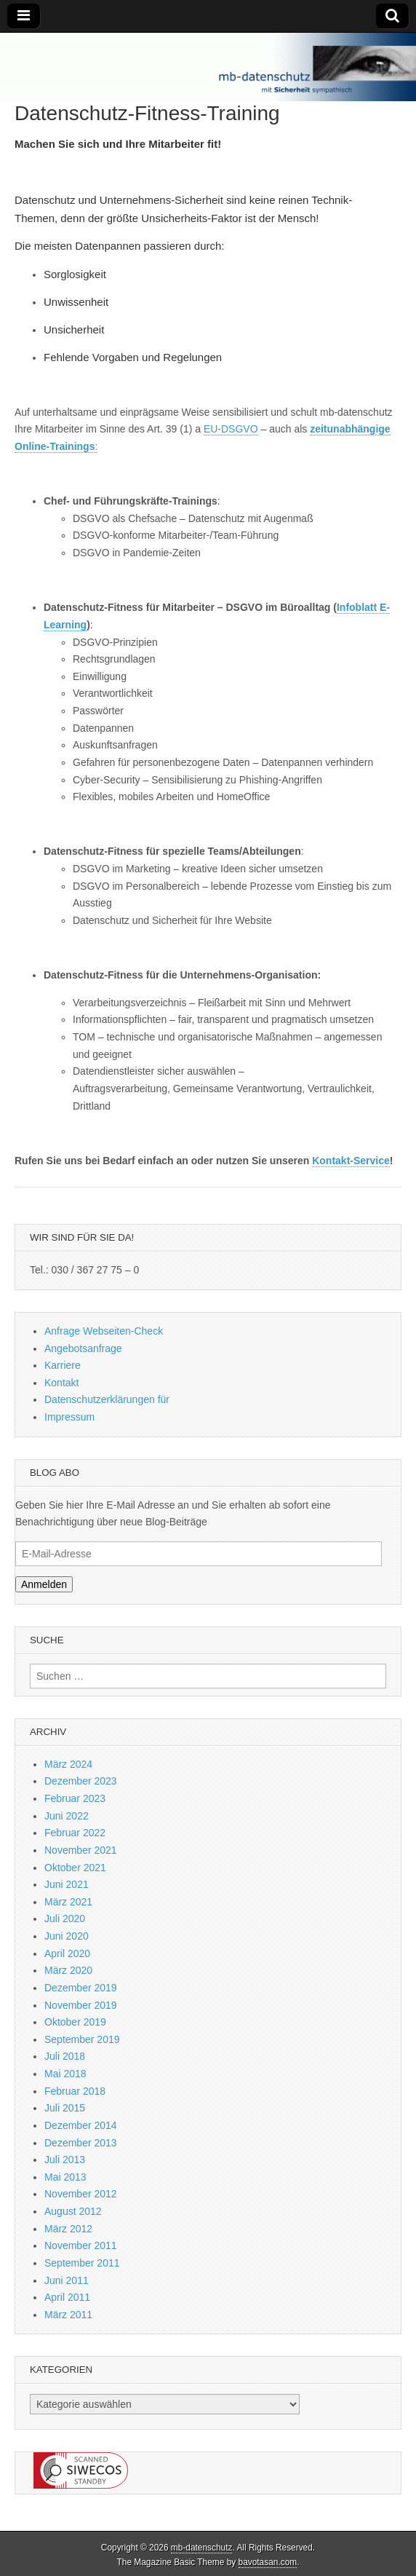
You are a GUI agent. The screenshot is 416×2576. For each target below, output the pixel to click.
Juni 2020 (66, 1936)
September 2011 (82, 2263)
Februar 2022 (74, 1832)
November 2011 (80, 2245)
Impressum (69, 1417)
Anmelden (44, 1584)
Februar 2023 (74, 1798)
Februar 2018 (74, 2091)
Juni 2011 (66, 2280)
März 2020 (68, 1970)
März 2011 (68, 2314)
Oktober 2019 (75, 2022)
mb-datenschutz (202, 2548)
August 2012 (73, 2211)
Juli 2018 (64, 2056)
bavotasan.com (268, 2562)
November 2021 (80, 1850)
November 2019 (80, 2005)
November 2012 (80, 2194)
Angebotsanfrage (83, 1348)
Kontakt (61, 1382)
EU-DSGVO (231, 429)
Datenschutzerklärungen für (106, 1399)
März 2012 (68, 2229)
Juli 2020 (64, 1918)
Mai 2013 (65, 2177)
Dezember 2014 (80, 2125)
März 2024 (68, 1764)
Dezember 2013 (80, 2143)
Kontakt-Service (351, 1160)
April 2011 (67, 2297)
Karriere (62, 1365)
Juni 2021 (66, 1884)
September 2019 (82, 2039)
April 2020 (67, 1953)
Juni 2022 (66, 1816)
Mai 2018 (65, 2073)
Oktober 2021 (75, 1867)
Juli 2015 (64, 2108)
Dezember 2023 (80, 1781)
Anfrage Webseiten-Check (103, 1331)
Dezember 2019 (80, 1988)
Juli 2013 (64, 2159)
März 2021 (68, 1902)
